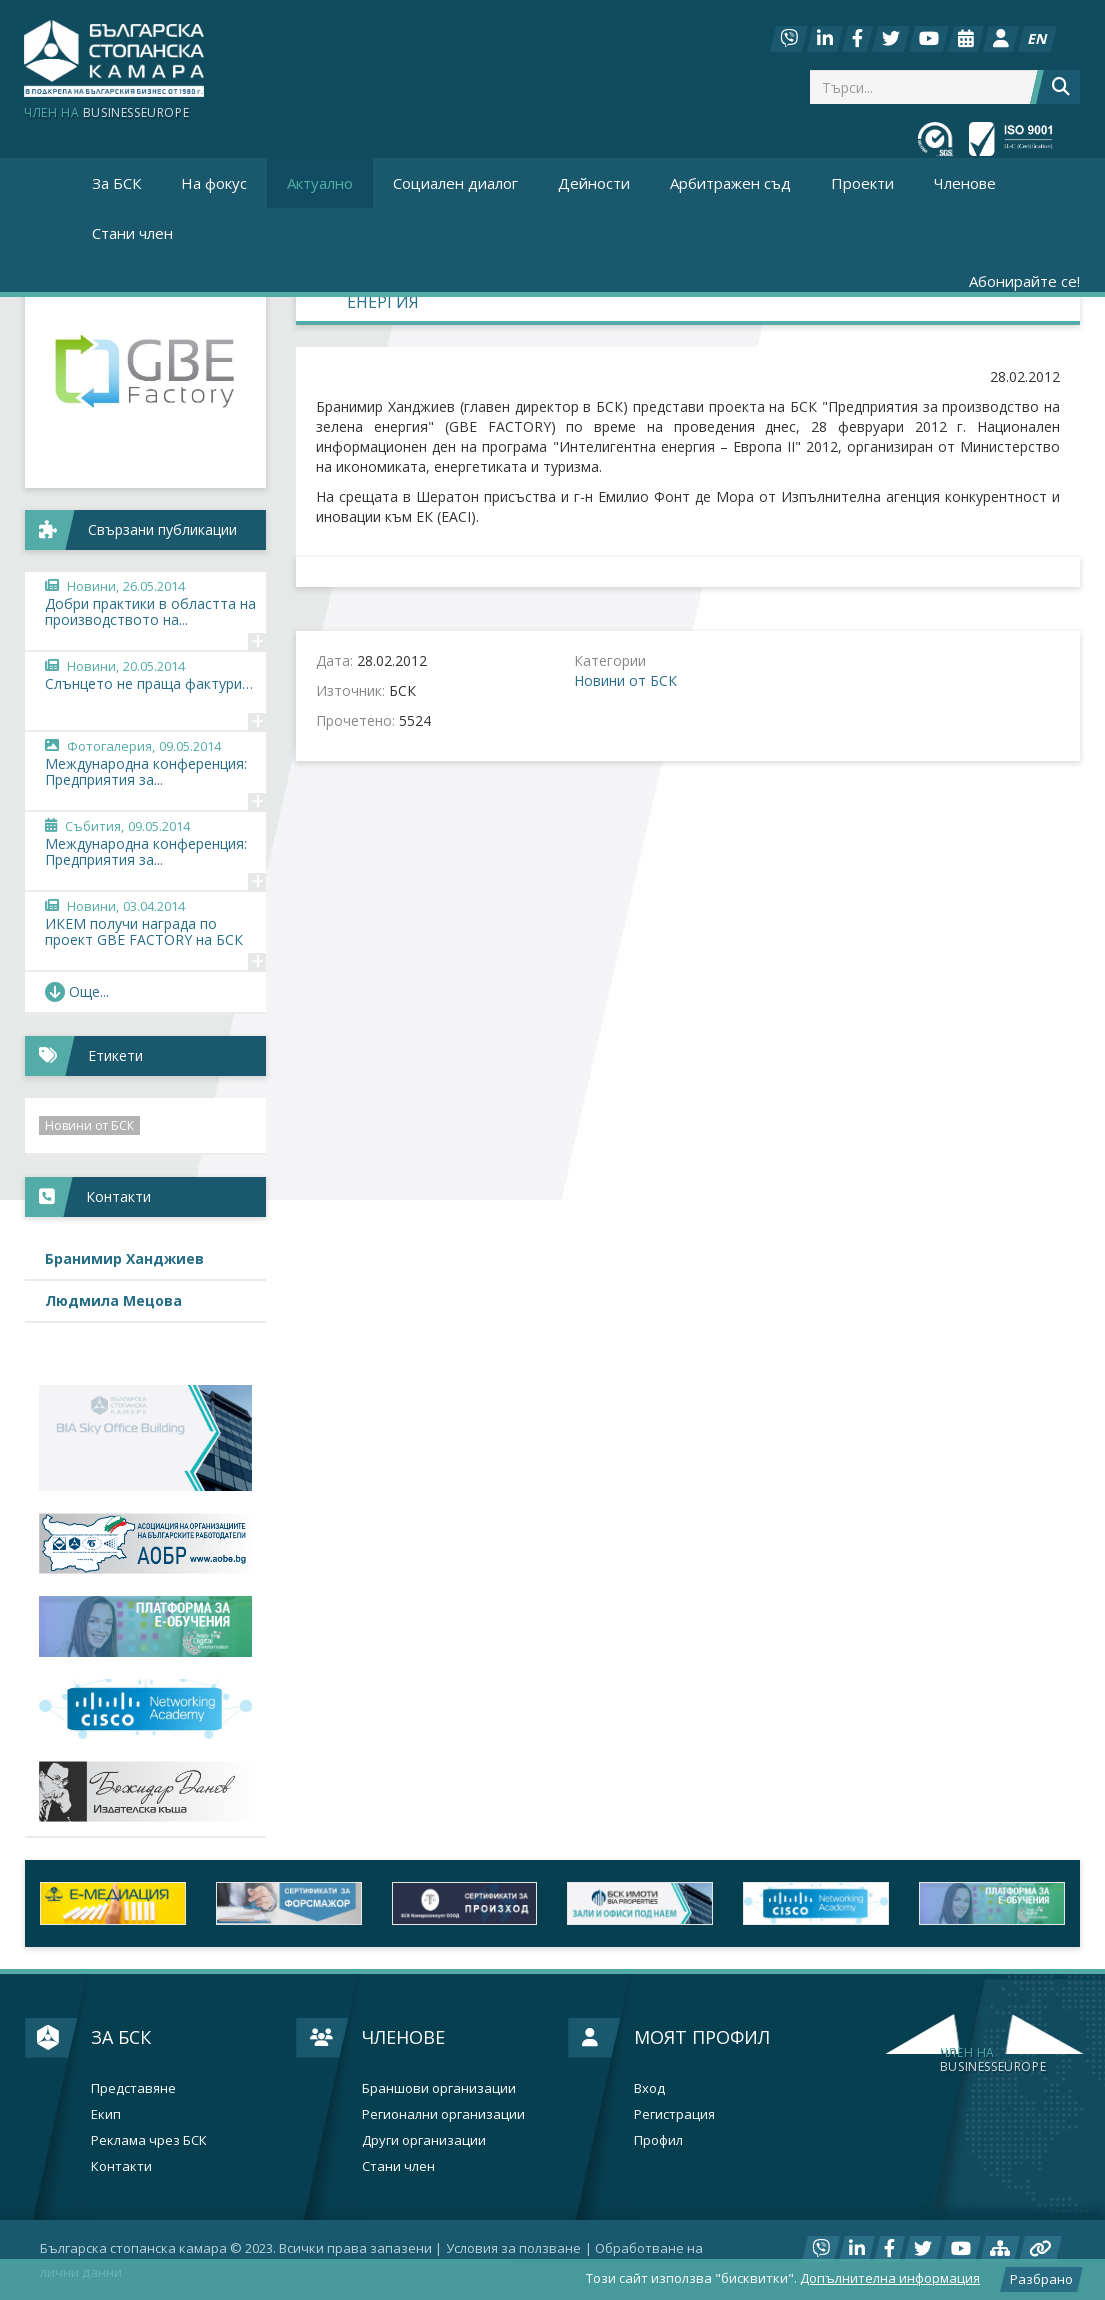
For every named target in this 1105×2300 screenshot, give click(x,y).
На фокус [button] (214, 183)
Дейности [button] (594, 183)
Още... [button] (77, 991)
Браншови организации (439, 2088)
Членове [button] (965, 183)
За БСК (121, 2037)
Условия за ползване (513, 2248)
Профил (658, 2140)
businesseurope (993, 2060)
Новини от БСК (625, 680)
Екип (106, 2114)
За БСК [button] (116, 183)
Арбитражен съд (730, 183)
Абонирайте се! (1024, 281)
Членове (403, 2037)
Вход (649, 2088)
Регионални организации (443, 2114)
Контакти (121, 2166)
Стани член (132, 233)
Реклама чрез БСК (149, 2140)
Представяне (133, 2088)
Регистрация (674, 2114)
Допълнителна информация (890, 2278)
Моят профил (702, 2037)
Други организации (424, 2140)
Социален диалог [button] (455, 183)
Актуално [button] (320, 183)
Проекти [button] (862, 183)
